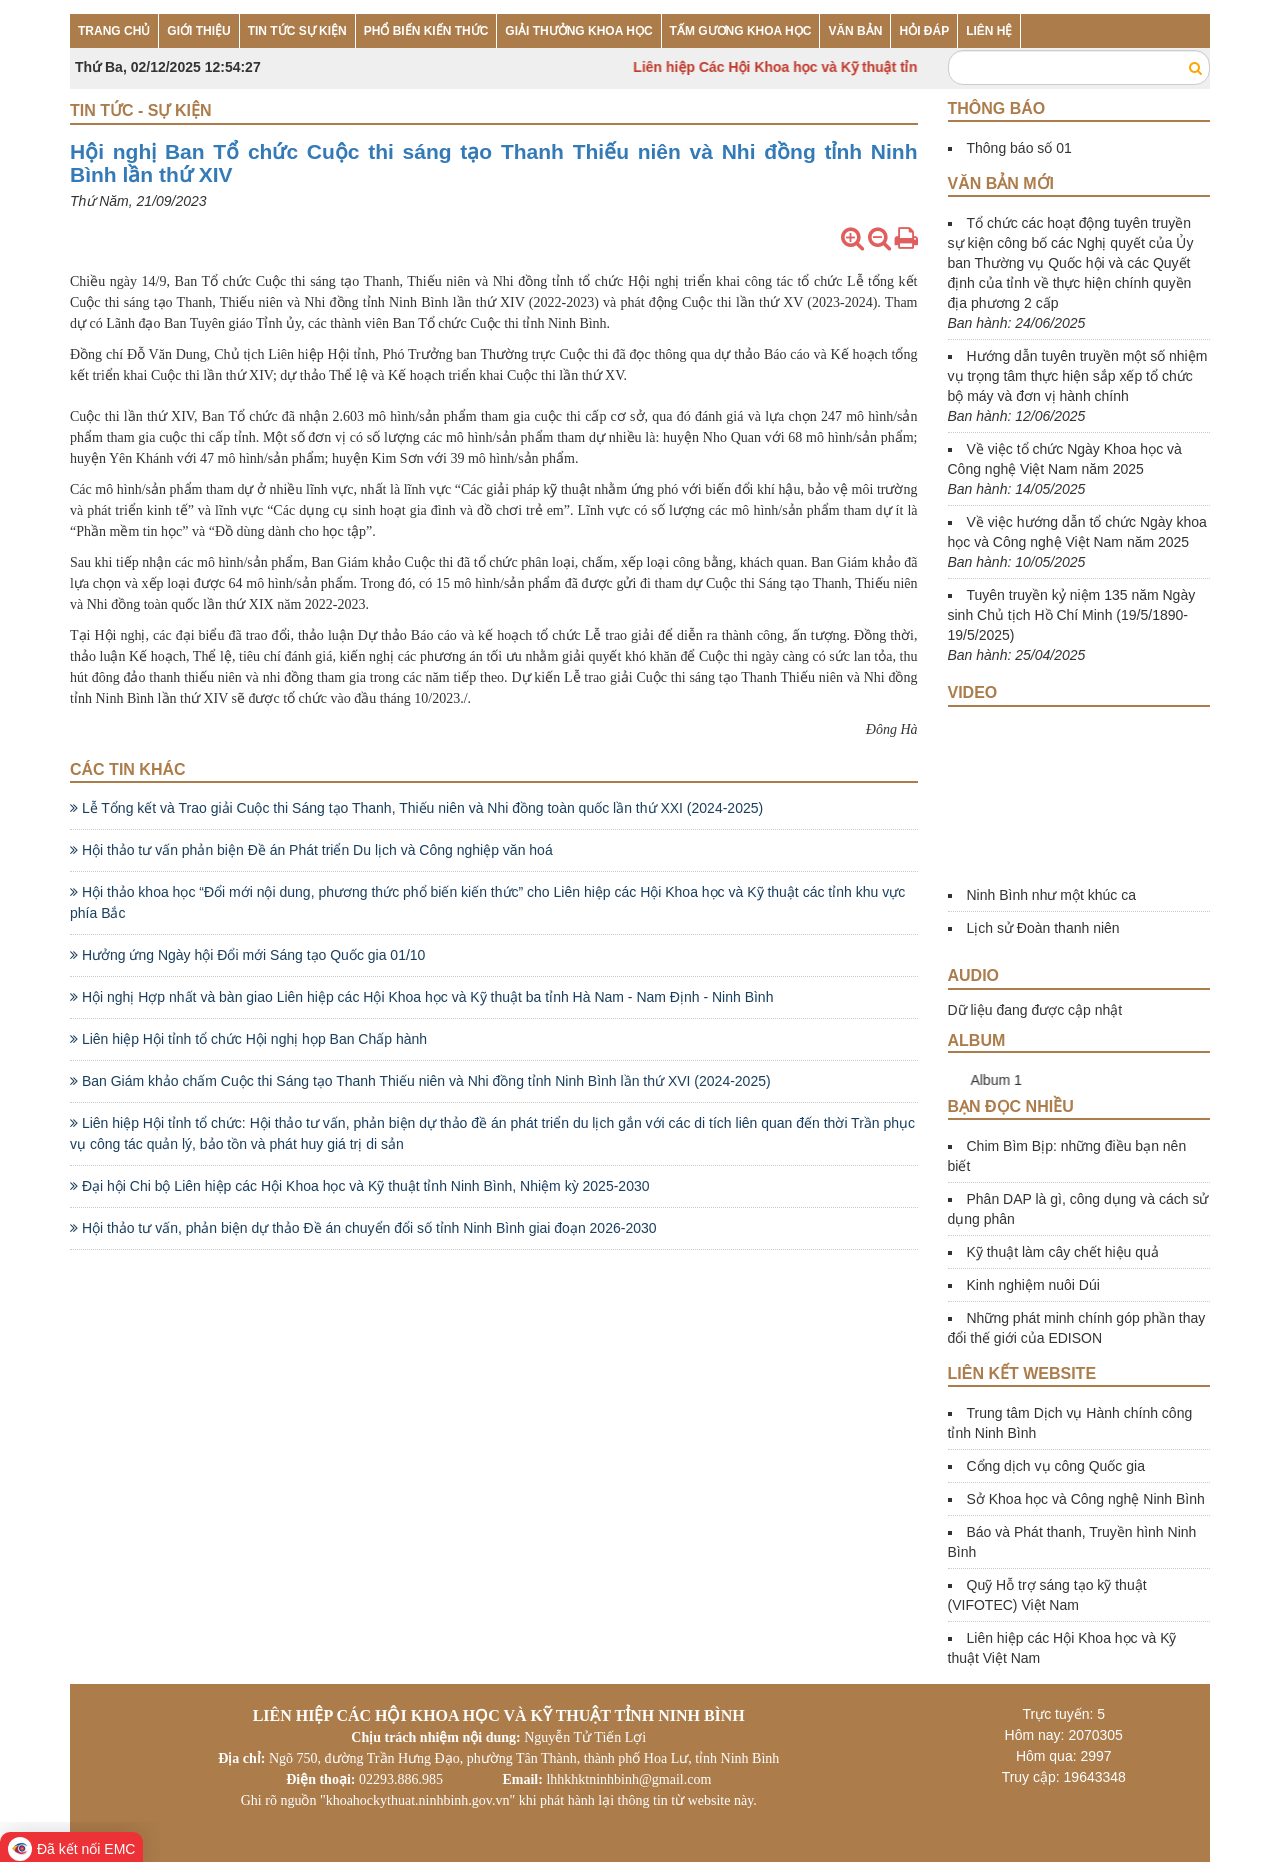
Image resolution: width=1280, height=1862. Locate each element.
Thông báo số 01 (1019, 148)
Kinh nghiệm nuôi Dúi (1033, 1285)
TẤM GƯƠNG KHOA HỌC (741, 31)
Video (973, 692)
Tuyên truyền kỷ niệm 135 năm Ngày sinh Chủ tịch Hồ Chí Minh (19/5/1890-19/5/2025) (1072, 615)
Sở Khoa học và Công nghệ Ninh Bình (1086, 1499)
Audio (974, 975)
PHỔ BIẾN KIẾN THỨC (426, 31)
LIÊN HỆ (989, 31)
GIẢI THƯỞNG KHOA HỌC (578, 31)
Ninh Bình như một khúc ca (1052, 895)
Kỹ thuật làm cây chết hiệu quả (1063, 1252)
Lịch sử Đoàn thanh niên (1043, 928)
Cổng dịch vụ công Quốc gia (1056, 1466)
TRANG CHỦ (114, 31)
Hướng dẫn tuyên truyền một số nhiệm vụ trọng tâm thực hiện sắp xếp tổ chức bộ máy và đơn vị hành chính (1078, 376)
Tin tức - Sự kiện (140, 110)
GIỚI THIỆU (198, 31)
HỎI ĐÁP (924, 31)
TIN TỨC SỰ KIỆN (297, 31)
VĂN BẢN (855, 31)
